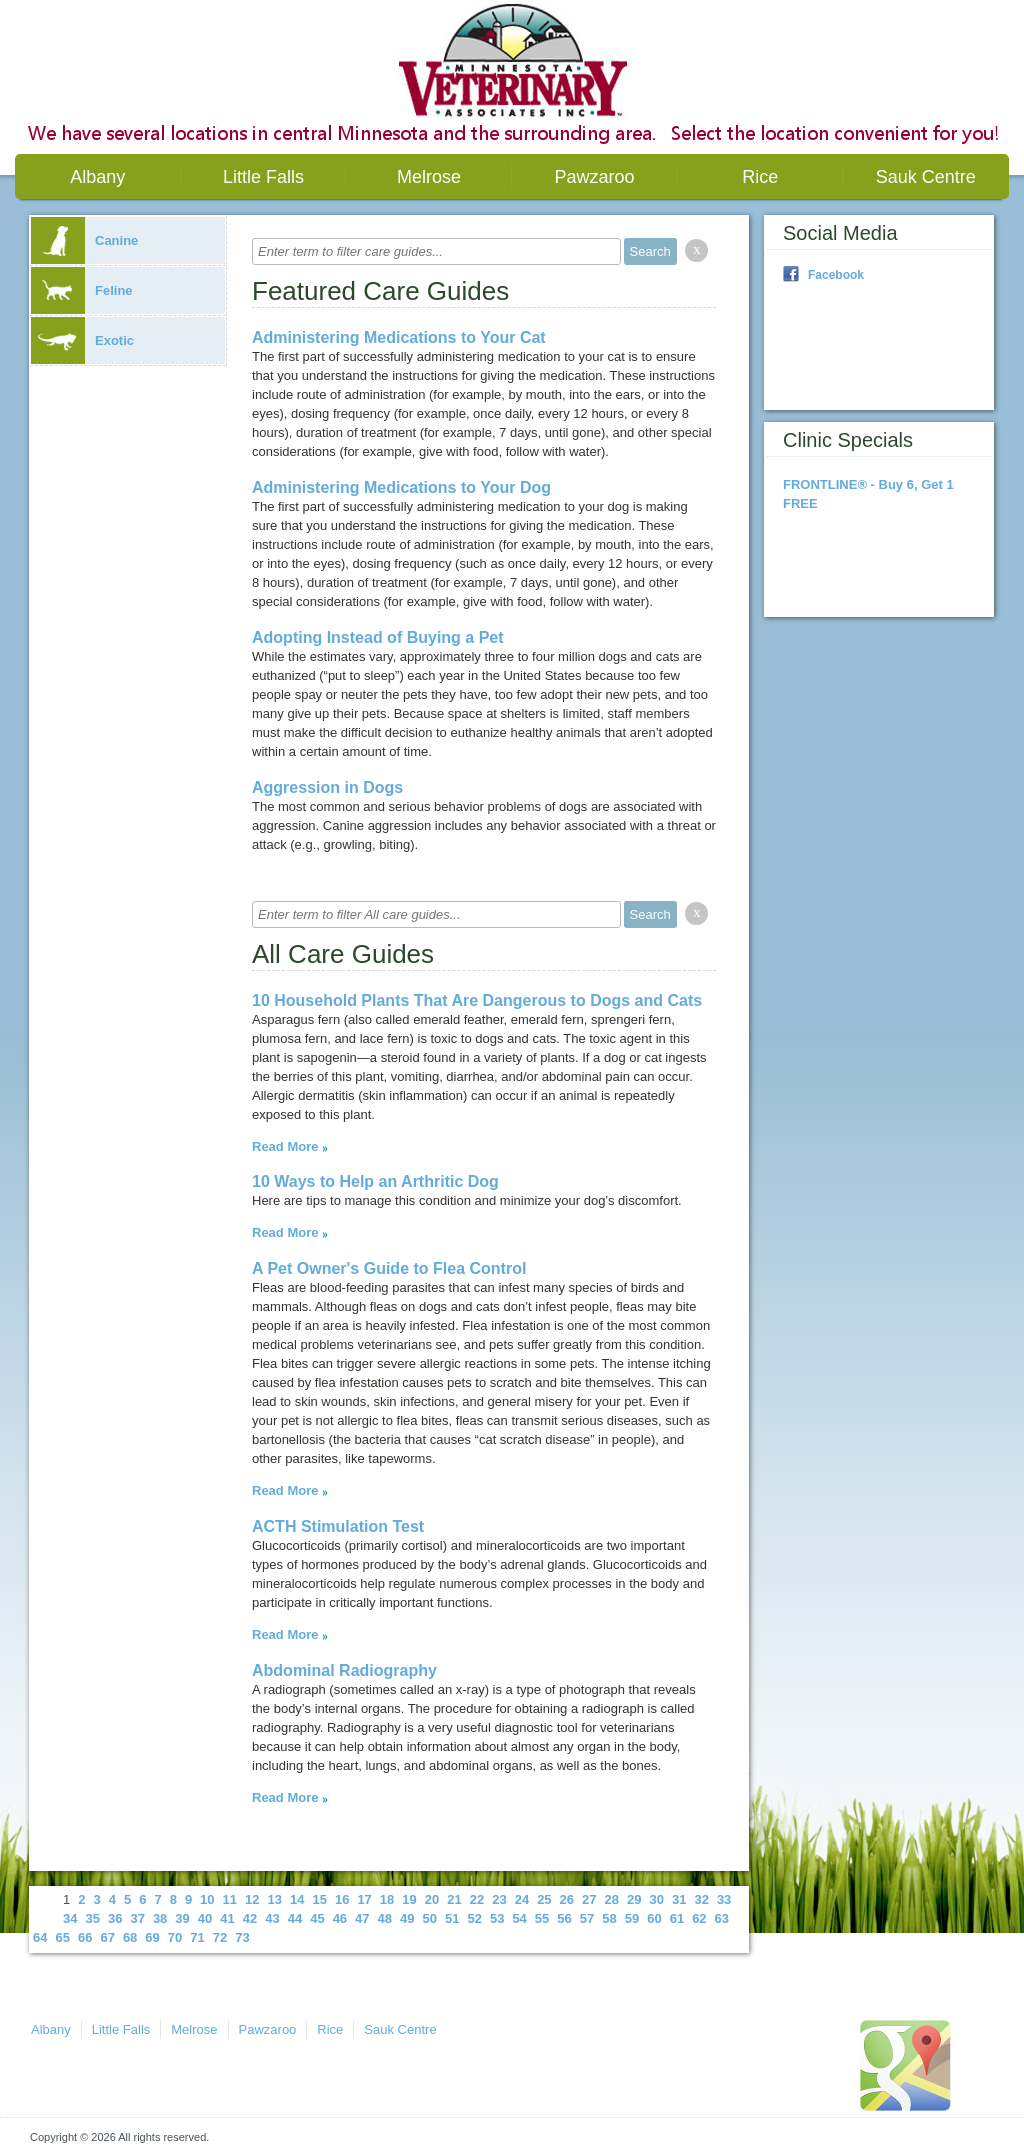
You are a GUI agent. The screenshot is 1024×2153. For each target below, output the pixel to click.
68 (130, 1937)
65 (62, 1937)
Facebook (836, 275)
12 (252, 1899)
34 (70, 1918)
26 (567, 1899)
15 (319, 1899)
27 (589, 1899)
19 (409, 1899)
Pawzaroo (595, 177)
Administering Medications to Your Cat (399, 337)
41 (227, 1918)
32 (701, 1899)
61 (677, 1918)
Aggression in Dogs (327, 787)
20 (432, 1899)
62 (699, 1918)
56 (564, 1918)
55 (542, 1918)
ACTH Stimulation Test (338, 1526)
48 (385, 1918)
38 (160, 1918)
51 (452, 1918)
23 (499, 1899)
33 (724, 1899)
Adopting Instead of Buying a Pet (378, 637)
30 (656, 1899)
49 (407, 1918)
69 (152, 1937)
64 (40, 1937)
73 (242, 1937)
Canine (84, 240)
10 (207, 1899)
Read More (285, 1146)
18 (387, 1899)
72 (220, 1937)
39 (182, 1918)
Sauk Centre (926, 177)
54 (519, 1918)
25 (544, 1899)
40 (205, 1918)
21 (454, 1899)
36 (115, 1918)
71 (197, 1937)
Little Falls (263, 177)
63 (722, 1918)
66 (85, 1937)
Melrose (429, 177)
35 (92, 1918)
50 (430, 1918)
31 (679, 1899)
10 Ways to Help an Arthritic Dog (375, 1181)
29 (634, 1899)
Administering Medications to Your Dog (401, 487)
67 (107, 1937)
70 (175, 1937)
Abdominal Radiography (344, 1670)
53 (497, 1918)
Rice (760, 177)
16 (342, 1899)
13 (275, 1899)
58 (609, 1918)
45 (317, 1918)
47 (362, 1918)
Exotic (82, 340)
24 (522, 1899)
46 (340, 1918)
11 (230, 1899)
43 (272, 1918)
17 (364, 1899)
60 (654, 1918)
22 (477, 1899)
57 (587, 1918)
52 (474, 1918)
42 (250, 1918)
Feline (82, 290)
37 (137, 1918)
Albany (97, 177)
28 (612, 1899)
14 (297, 1899)
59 (632, 1918)
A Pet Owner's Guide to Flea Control (389, 1268)
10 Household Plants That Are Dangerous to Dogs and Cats (477, 1000)
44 (295, 1918)
